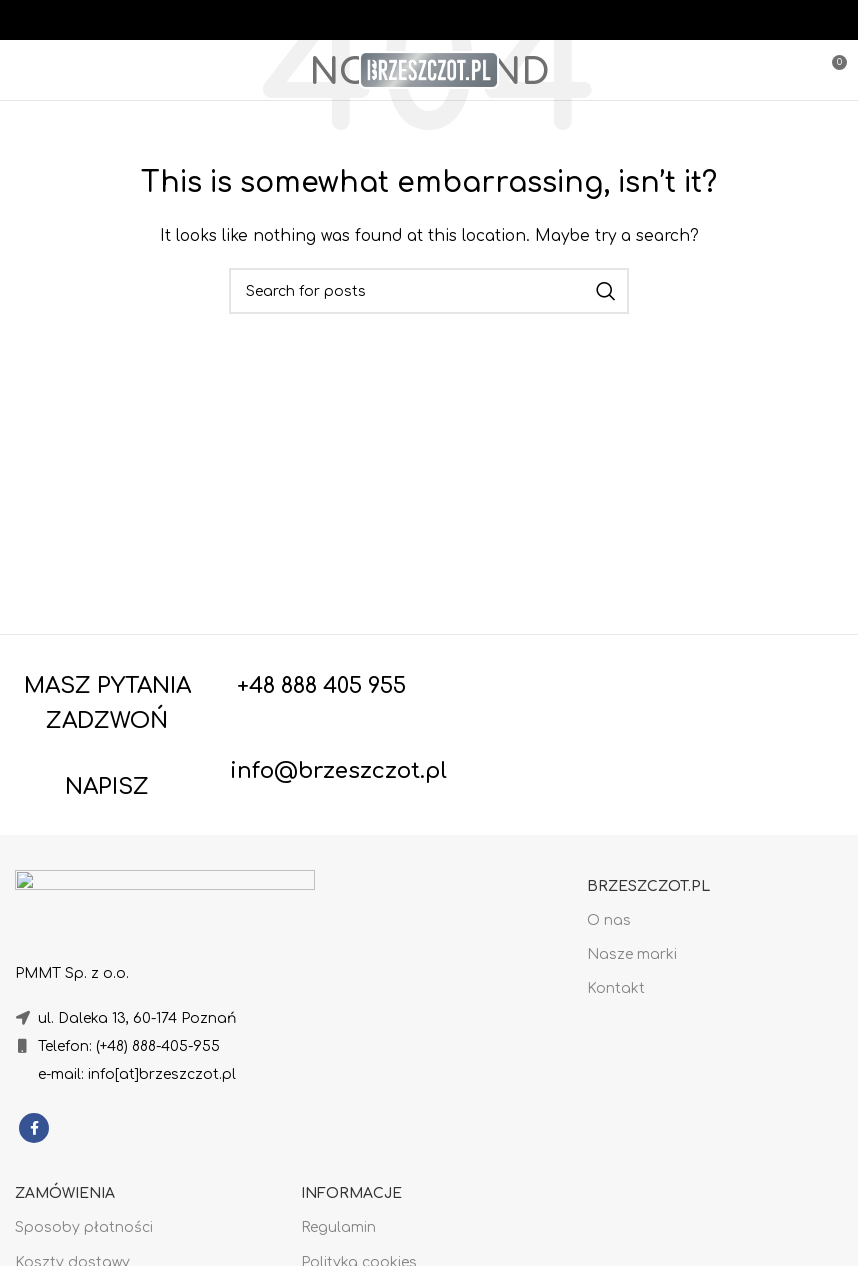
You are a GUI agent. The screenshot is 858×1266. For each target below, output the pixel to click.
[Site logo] (429, 69)
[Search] (429, 291)
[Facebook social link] (34, 1128)
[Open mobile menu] (51, 70)
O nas (609, 920)
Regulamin (338, 1227)
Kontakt (616, 988)
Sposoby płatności (84, 1227)
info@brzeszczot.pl (338, 771)
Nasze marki (632, 954)
